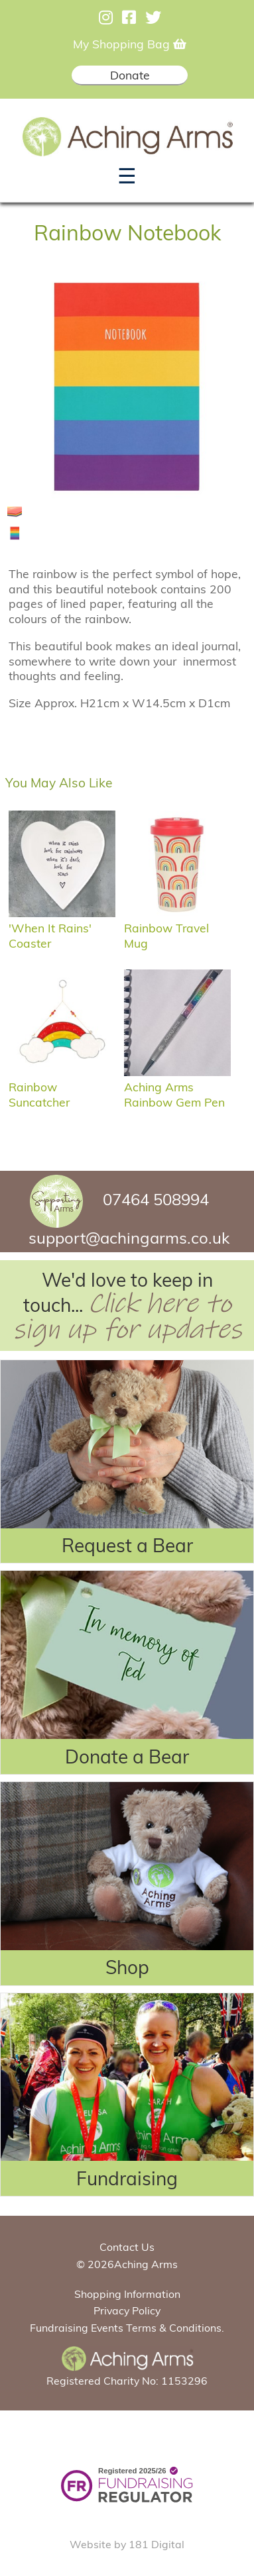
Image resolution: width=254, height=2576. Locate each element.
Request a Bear (127, 1545)
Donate (130, 75)
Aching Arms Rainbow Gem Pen (177, 1086)
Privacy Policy (127, 2310)
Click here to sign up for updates (127, 1316)
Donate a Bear (127, 1756)
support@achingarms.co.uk (129, 1238)
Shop (127, 1967)
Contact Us (127, 2247)
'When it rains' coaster (62, 927)
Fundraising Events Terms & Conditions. (127, 2327)
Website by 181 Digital (127, 2544)
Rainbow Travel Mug (177, 927)
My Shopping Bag (129, 43)
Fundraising (127, 2178)
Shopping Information (127, 2294)
